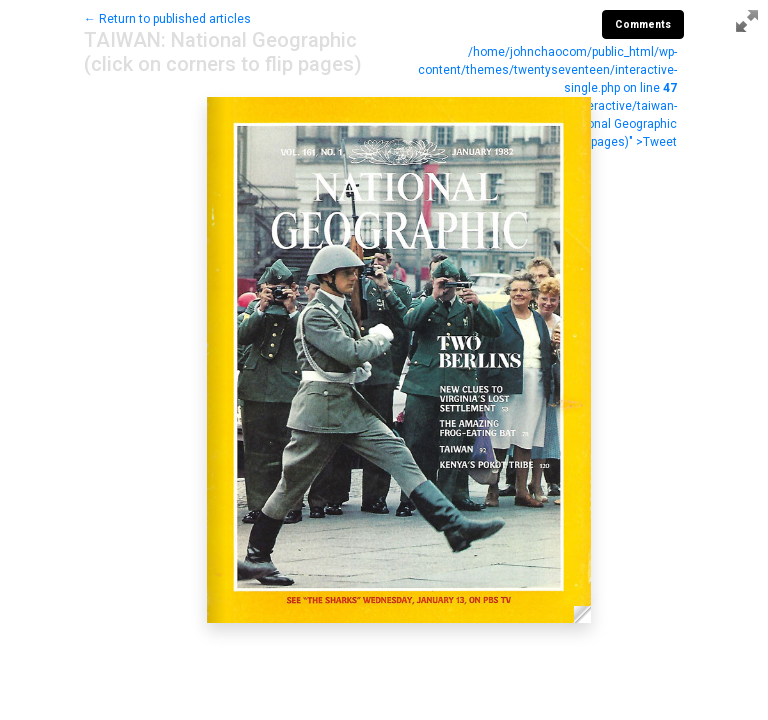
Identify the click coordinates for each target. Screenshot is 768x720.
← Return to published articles (167, 19)
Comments (643, 24)
